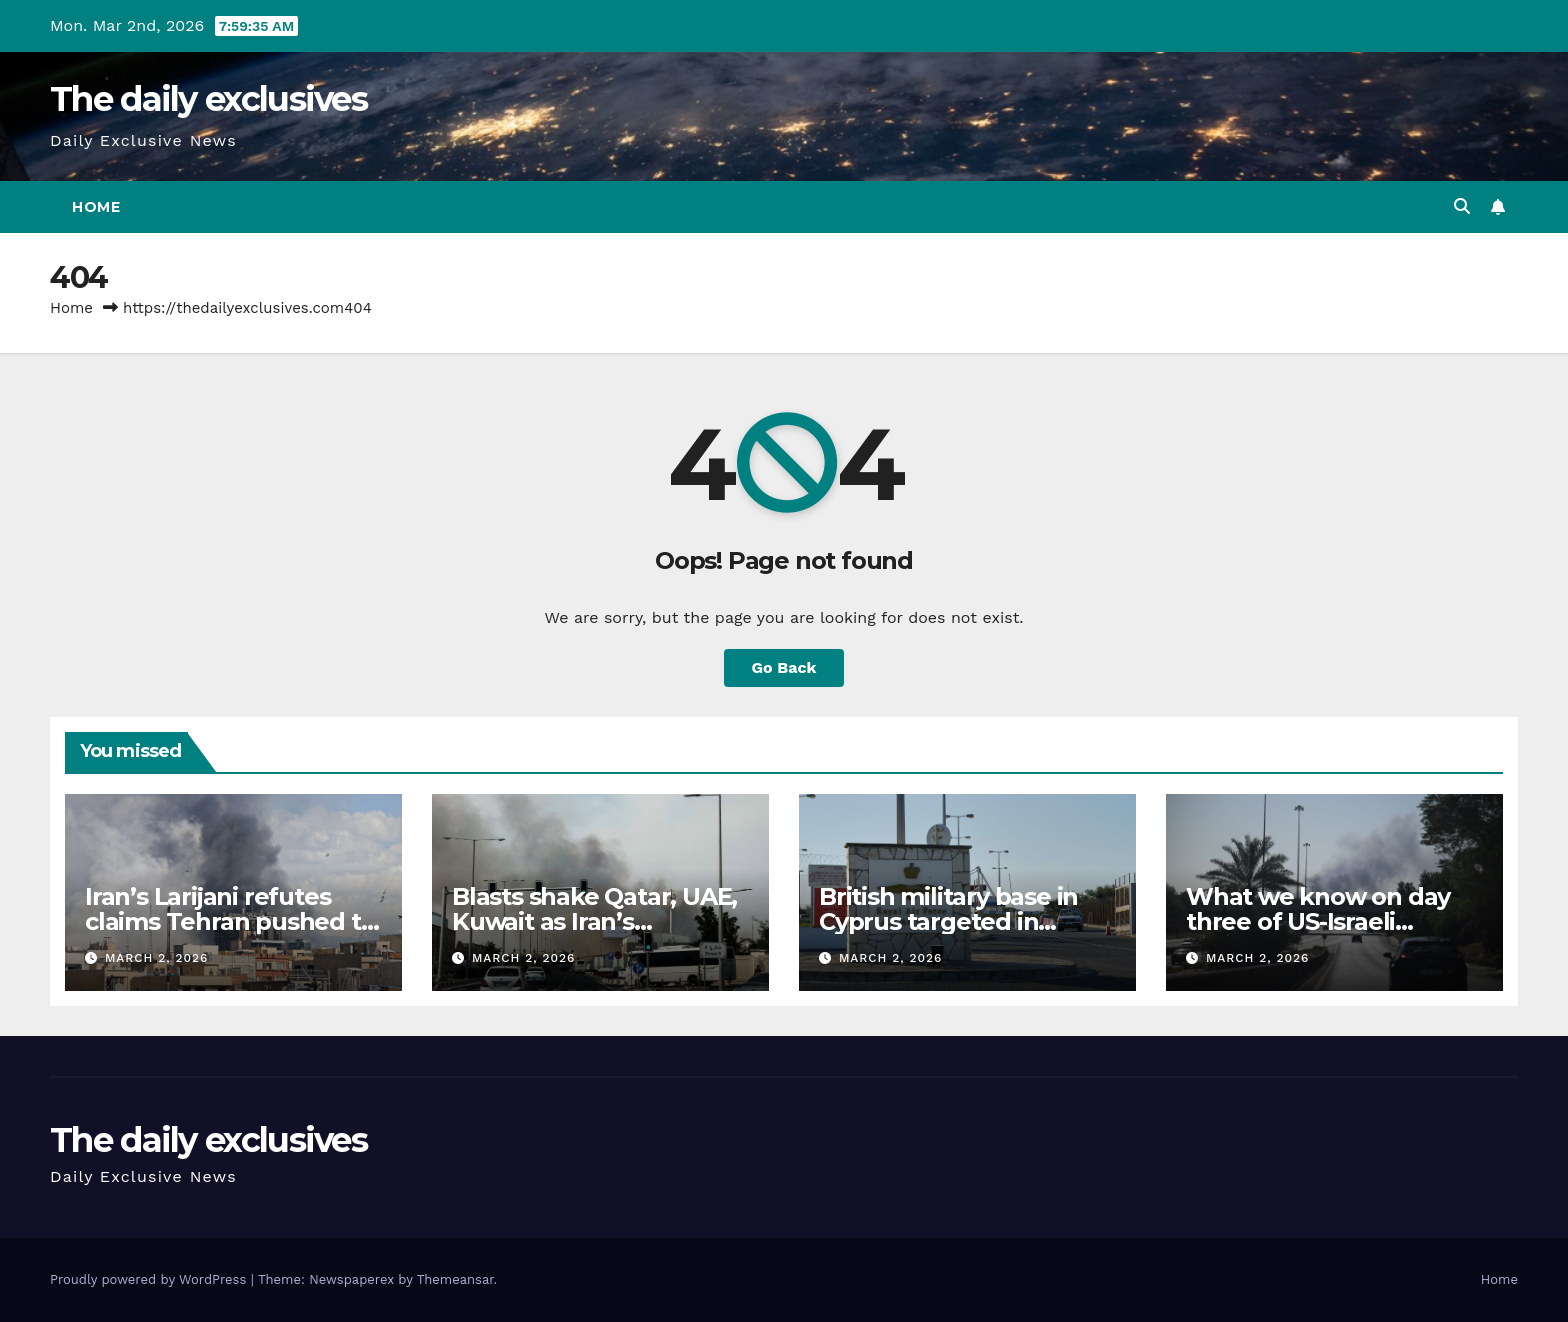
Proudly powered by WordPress (150, 1279)
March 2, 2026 (157, 958)
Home (96, 207)
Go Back (784, 667)
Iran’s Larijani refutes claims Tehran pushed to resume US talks (230, 921)
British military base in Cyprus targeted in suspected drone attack (959, 921)
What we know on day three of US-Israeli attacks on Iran (1318, 921)
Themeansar (455, 1279)
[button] (1462, 206)
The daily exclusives (208, 99)
